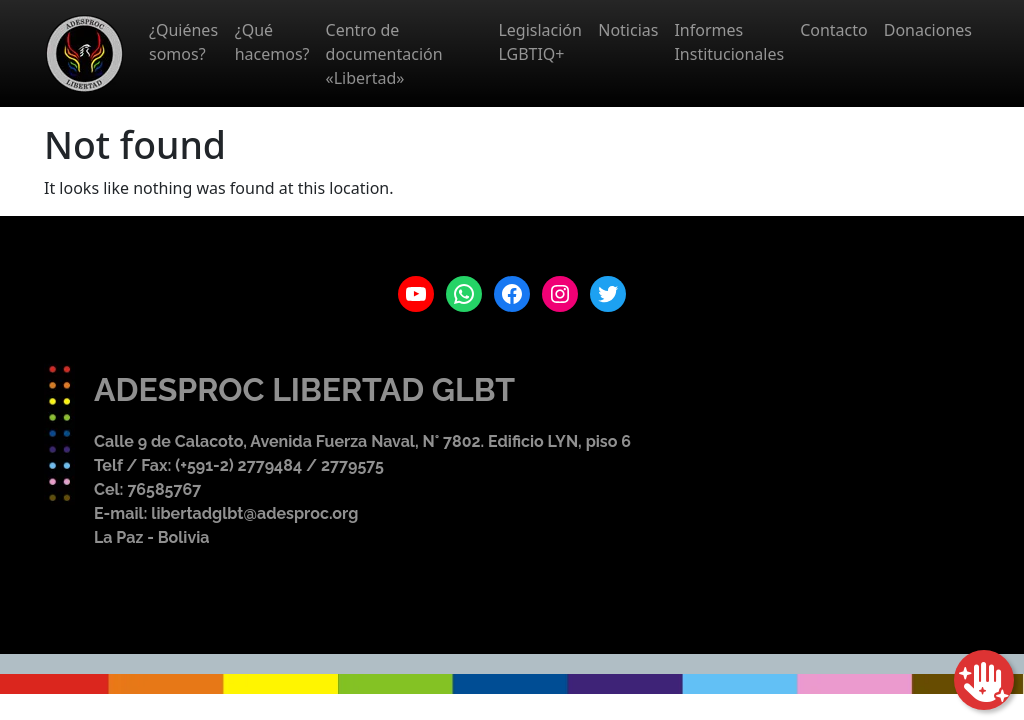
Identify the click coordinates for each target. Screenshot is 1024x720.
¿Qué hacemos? (272, 42)
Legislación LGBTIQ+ (540, 42)
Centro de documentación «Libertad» (384, 54)
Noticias (628, 30)
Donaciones (928, 30)
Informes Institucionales (729, 42)
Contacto (834, 30)
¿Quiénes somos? (183, 42)
